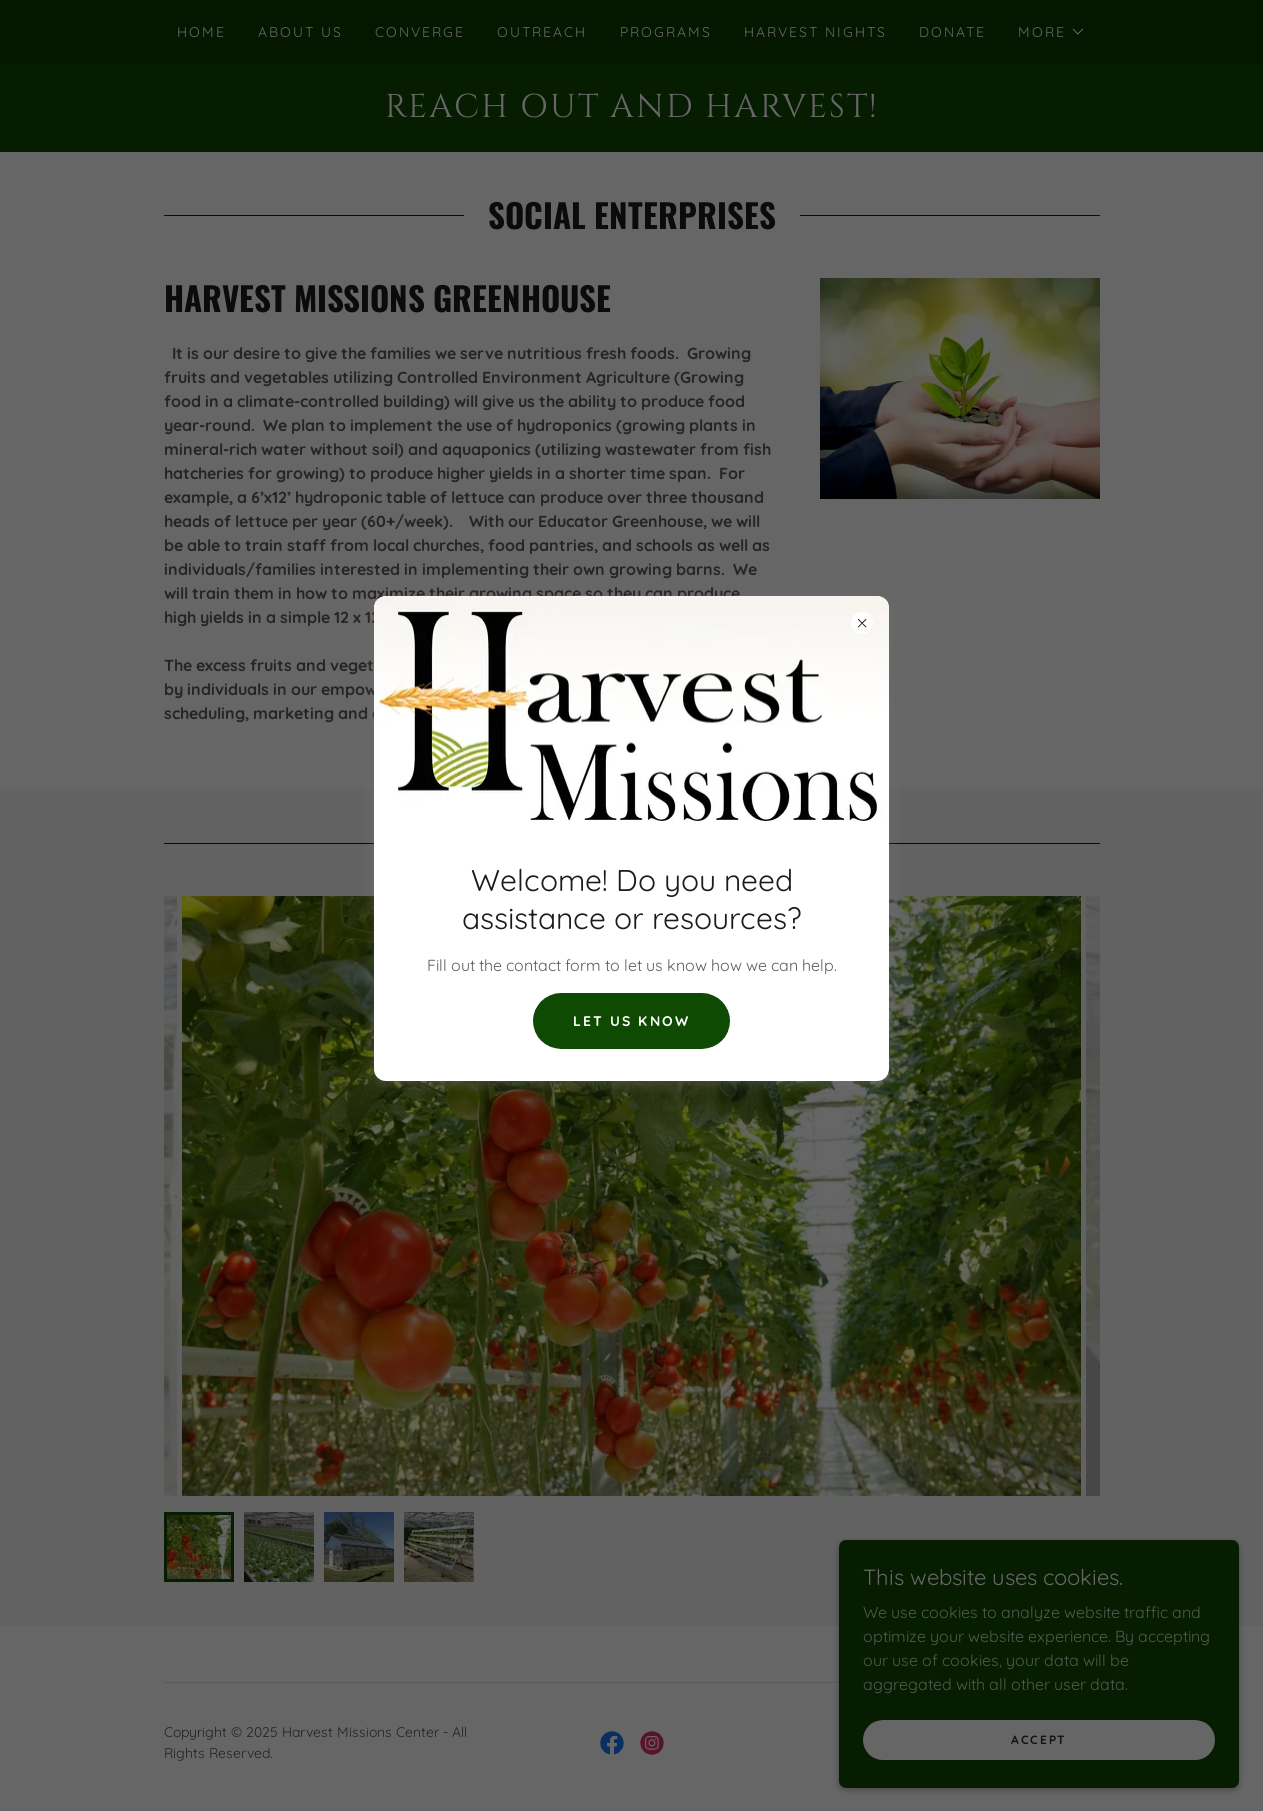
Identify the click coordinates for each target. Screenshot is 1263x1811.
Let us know (631, 1021)
